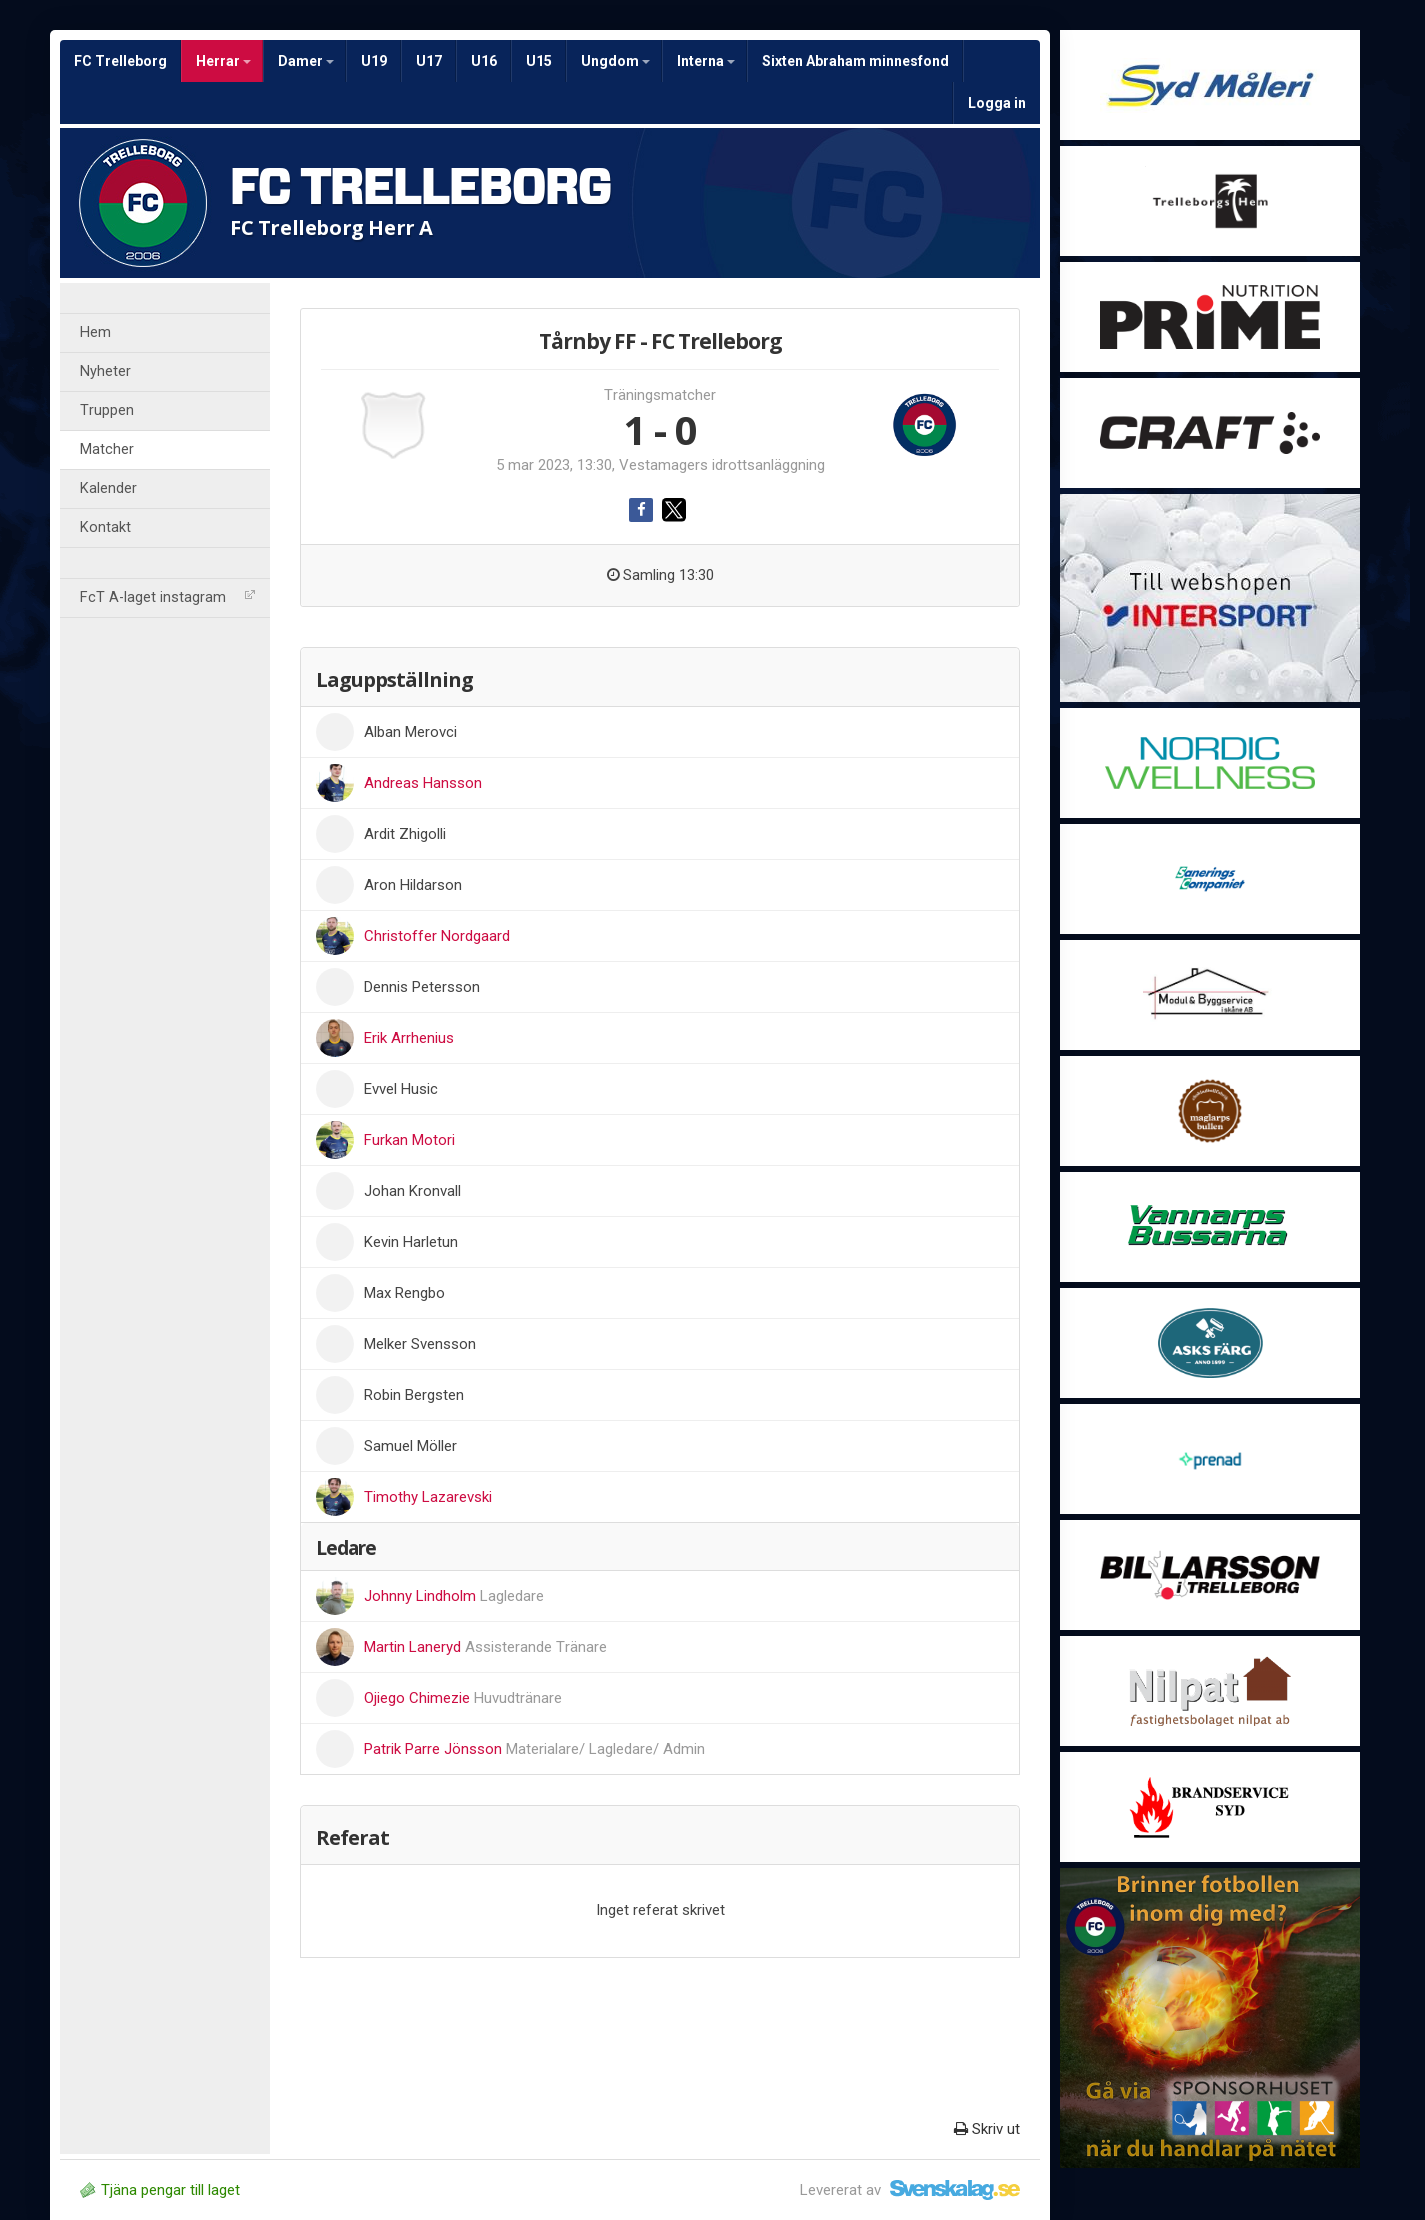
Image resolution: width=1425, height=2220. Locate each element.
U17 (429, 61)
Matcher (107, 449)
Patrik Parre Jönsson (534, 1749)
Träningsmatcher (660, 395)
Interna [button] (706, 61)
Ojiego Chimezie (463, 1698)
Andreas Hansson (423, 783)
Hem (95, 332)
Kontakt (105, 527)
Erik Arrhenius (409, 1038)
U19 (374, 61)
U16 (484, 61)
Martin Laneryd (485, 1647)
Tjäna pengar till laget (160, 2190)
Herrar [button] (223, 61)
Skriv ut (987, 2129)
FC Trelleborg (120, 61)
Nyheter (105, 371)
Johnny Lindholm (454, 1596)
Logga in (997, 103)
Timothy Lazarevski (428, 1497)
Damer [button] (306, 61)
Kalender (108, 488)
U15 (539, 61)
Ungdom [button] (615, 61)
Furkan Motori (409, 1140)
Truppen (107, 410)
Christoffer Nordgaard (437, 936)
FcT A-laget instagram (167, 597)
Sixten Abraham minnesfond (855, 61)
